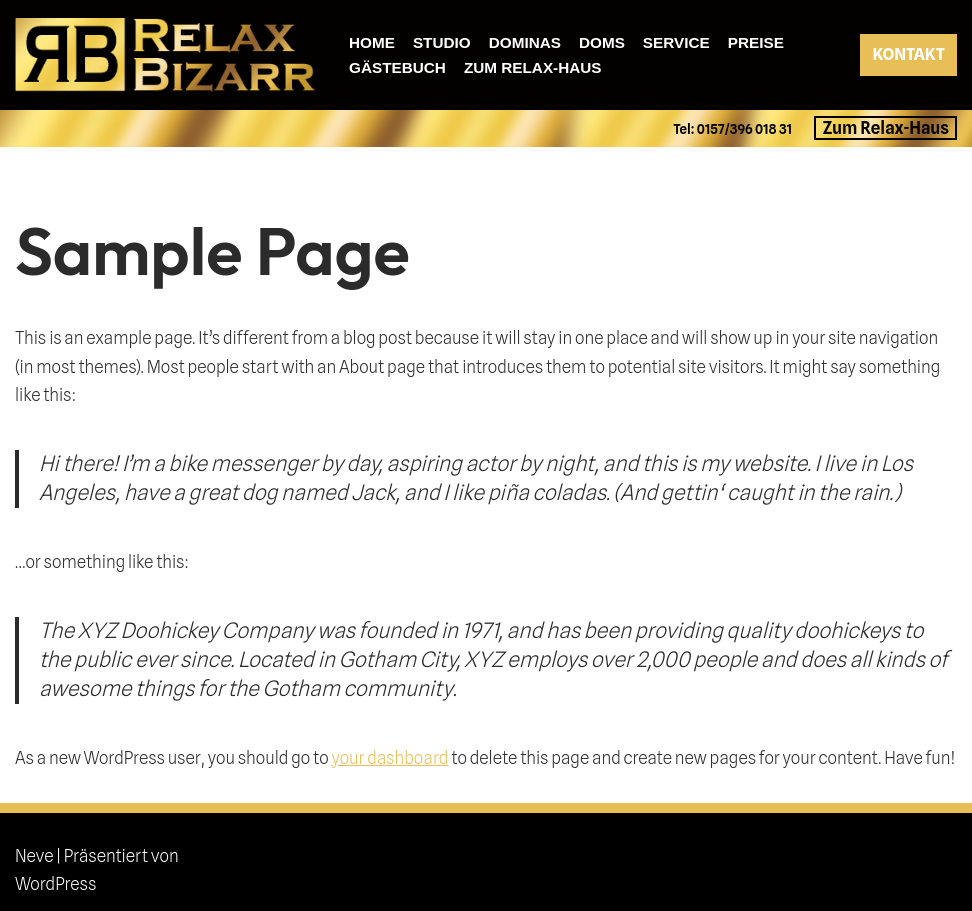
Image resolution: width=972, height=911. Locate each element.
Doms (602, 42)
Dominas (525, 42)
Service (676, 42)
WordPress (55, 884)
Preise (756, 42)
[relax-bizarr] (165, 55)
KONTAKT (908, 54)
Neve (34, 856)
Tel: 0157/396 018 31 (733, 129)
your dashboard (389, 758)
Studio (442, 42)
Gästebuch (397, 67)
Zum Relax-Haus (533, 67)
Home (372, 42)
